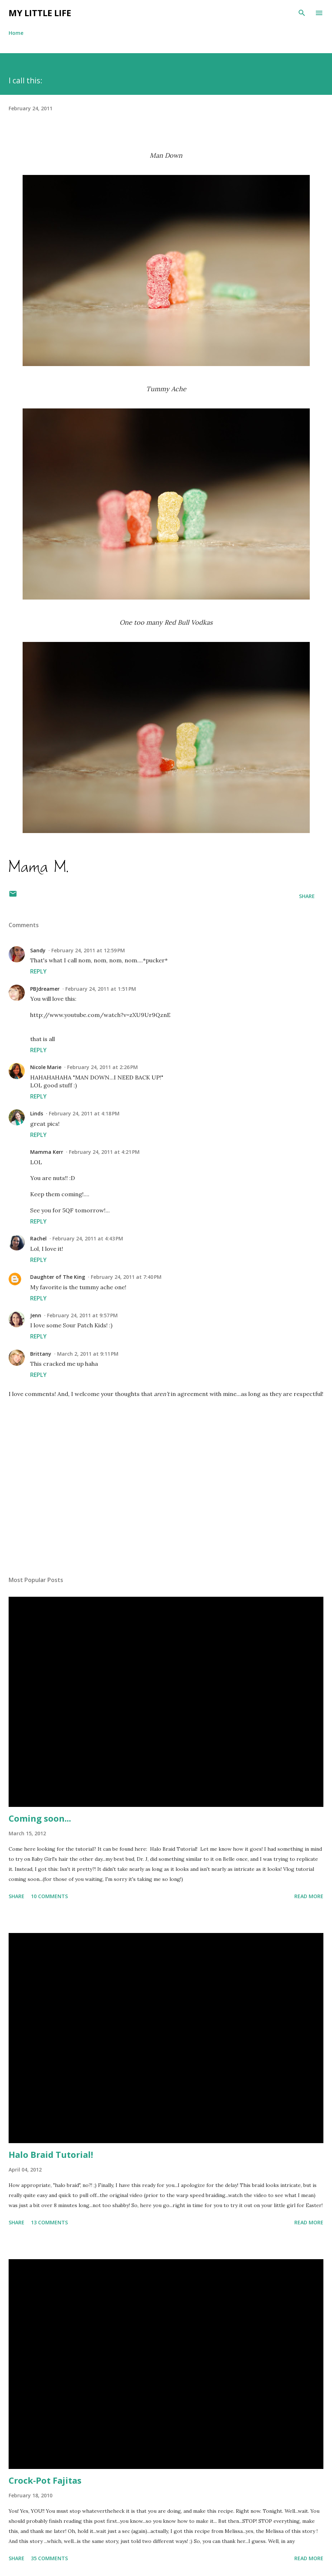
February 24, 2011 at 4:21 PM (104, 1151)
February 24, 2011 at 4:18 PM (84, 1113)
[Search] (302, 13)
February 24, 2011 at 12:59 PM (88, 950)
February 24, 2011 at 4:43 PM (87, 1238)
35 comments (49, 2558)
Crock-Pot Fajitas (45, 2480)
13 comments (49, 2222)
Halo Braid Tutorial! (51, 2154)
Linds (36, 1113)
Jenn (35, 1315)
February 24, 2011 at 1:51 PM (100, 988)
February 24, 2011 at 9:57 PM (82, 1315)
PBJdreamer (45, 988)
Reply (38, 971)
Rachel (38, 1238)
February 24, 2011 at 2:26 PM (102, 1067)
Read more (308, 1896)
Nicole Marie (45, 1067)
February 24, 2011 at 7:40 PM (126, 1276)
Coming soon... (40, 1818)
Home (16, 32)
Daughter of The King (57, 1276)
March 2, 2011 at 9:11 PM (87, 1353)
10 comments (49, 1896)
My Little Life (40, 13)
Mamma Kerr (46, 1151)
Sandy (38, 950)
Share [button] (307, 896)
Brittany (40, 1353)
